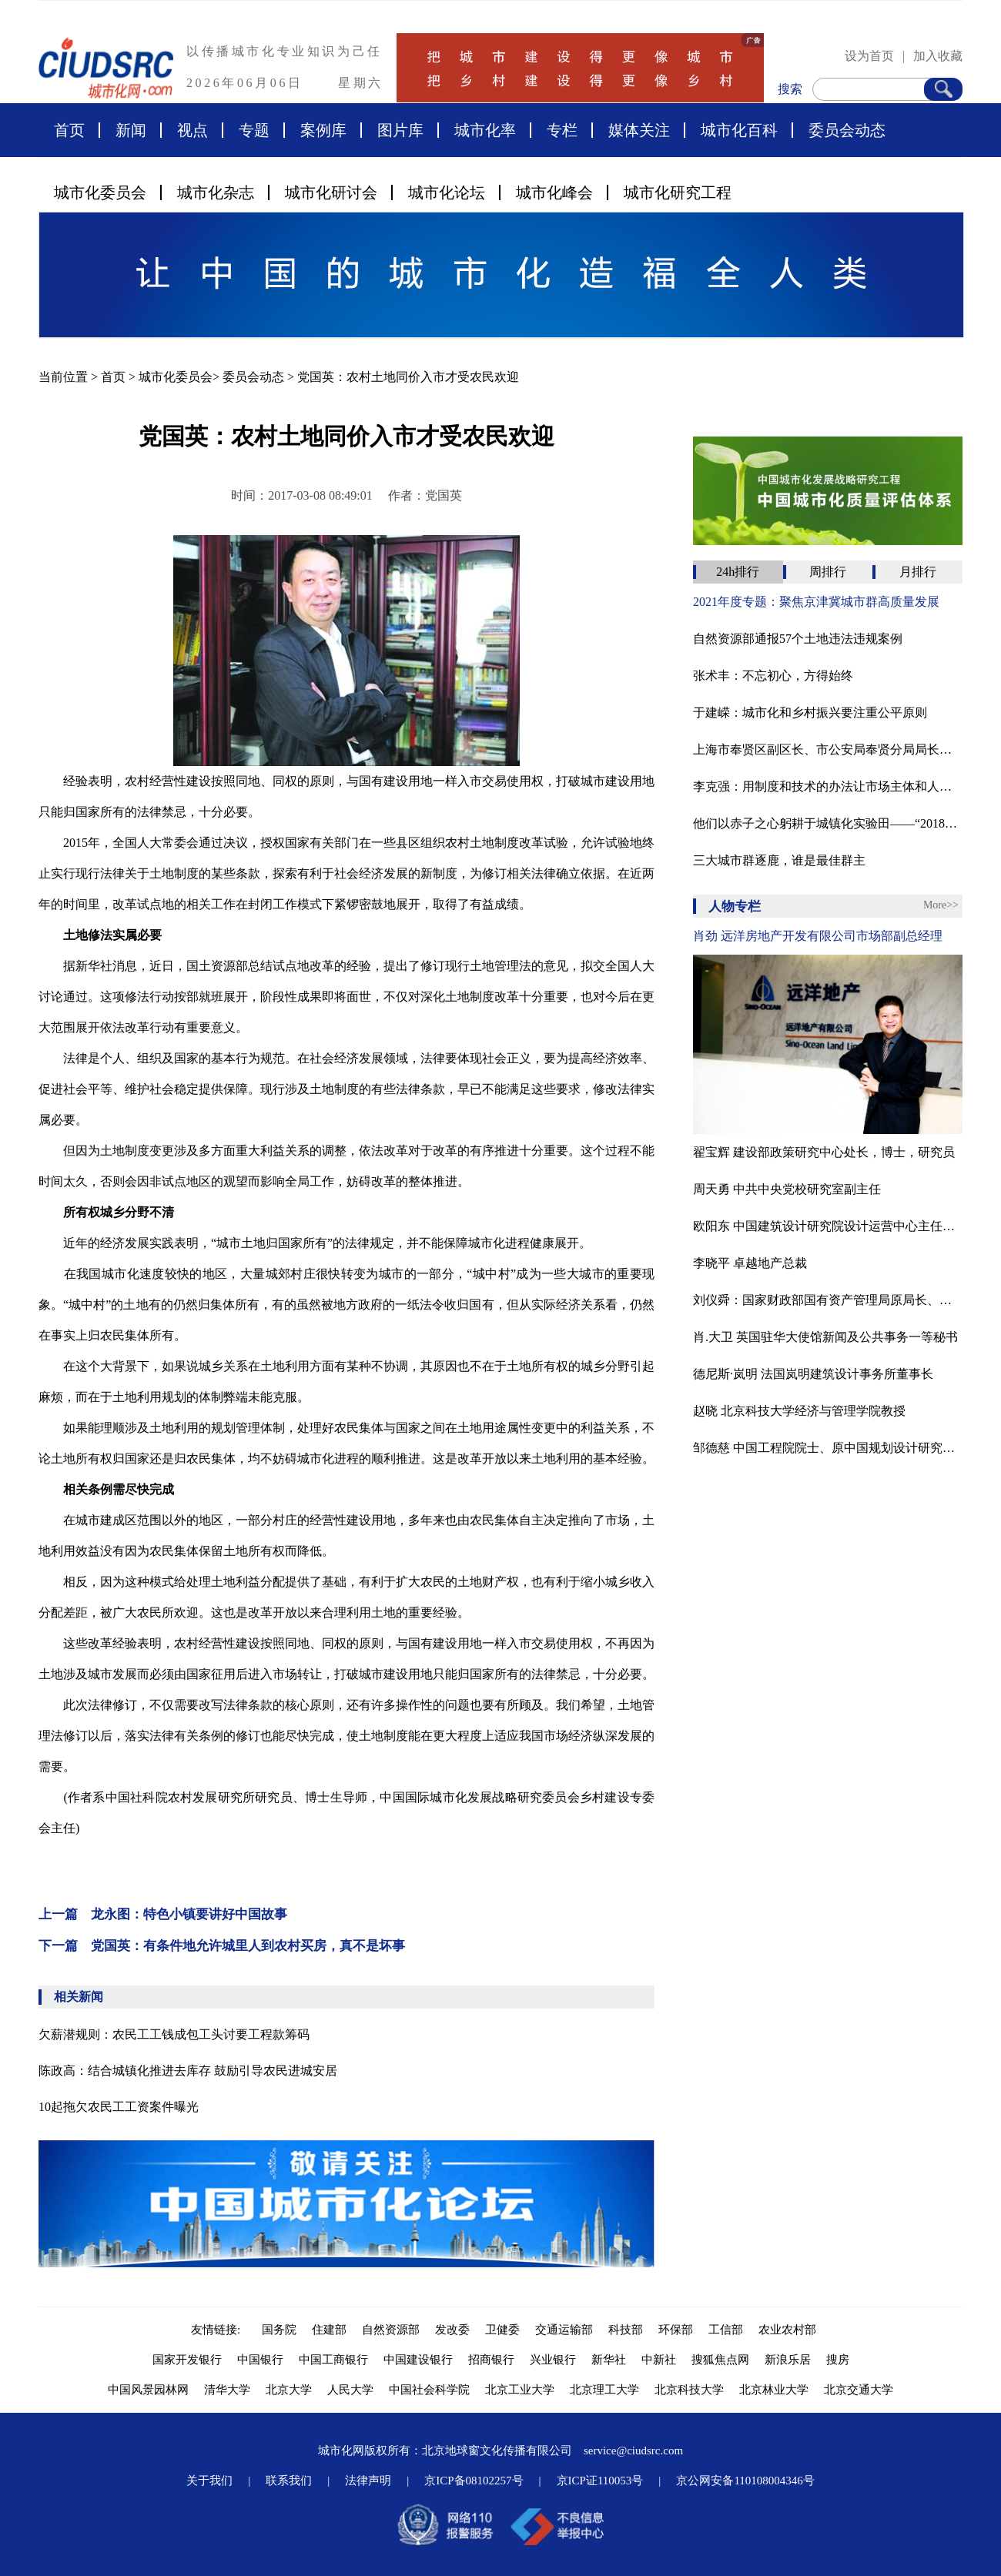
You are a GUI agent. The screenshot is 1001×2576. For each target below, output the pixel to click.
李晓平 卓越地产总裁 (750, 1263)
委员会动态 (847, 130)
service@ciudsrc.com (633, 2450)
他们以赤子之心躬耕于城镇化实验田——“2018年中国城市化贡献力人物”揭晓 (827, 823)
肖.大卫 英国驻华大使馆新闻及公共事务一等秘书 (825, 1336)
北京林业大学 (773, 2390)
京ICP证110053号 (600, 2480)
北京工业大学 (519, 2390)
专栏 (562, 130)
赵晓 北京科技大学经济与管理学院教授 (799, 1410)
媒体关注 (639, 130)
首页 (69, 130)
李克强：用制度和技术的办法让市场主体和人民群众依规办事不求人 (827, 786)
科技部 (625, 2329)
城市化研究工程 (678, 192)
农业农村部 (787, 2329)
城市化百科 (739, 130)
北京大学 (289, 2390)
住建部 (329, 2329)
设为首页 (869, 55)
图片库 (400, 130)
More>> (941, 905)
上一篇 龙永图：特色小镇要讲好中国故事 (162, 1914)
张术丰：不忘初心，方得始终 (773, 675)
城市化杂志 (215, 192)
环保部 (675, 2329)
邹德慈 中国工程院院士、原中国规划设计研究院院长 (827, 1447)
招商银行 (491, 2360)
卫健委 (502, 2329)
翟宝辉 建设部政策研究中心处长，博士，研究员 (824, 1152)
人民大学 (350, 2390)
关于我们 (209, 2480)
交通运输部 (564, 2329)
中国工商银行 (333, 2360)
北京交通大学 (858, 2390)
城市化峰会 (554, 192)
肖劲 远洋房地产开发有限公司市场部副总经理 (817, 935)
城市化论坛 (446, 192)
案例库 (323, 130)
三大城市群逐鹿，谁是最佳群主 (779, 860)
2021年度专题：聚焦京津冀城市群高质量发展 (816, 601)
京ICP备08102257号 (473, 2480)
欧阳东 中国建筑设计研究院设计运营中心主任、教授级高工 (827, 1226)
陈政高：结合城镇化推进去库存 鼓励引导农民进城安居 (187, 2070)
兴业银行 (553, 2360)
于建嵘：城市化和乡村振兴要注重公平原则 (810, 712)
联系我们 (289, 2480)
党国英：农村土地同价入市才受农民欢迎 (408, 376)
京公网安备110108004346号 (745, 2480)
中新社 (658, 2360)
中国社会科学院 (429, 2390)
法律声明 (368, 2480)
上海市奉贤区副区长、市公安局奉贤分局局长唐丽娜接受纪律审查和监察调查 (827, 749)
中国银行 (260, 2360)
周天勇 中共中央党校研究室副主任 (787, 1189)
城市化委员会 (100, 192)
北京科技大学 (689, 2390)
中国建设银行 (418, 2360)
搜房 (837, 2360)
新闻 (131, 130)
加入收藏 (937, 55)
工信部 (725, 2329)
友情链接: (218, 2329)
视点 (192, 130)
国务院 (279, 2329)
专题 (254, 130)
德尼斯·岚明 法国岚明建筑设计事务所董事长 (813, 1373)
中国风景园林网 (148, 2390)
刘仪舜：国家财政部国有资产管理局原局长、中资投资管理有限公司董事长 (827, 1299)
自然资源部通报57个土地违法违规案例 (797, 638)
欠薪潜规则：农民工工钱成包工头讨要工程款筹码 (174, 2034)
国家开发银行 (187, 2360)
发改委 (452, 2329)
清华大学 (227, 2390)
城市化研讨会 (331, 192)
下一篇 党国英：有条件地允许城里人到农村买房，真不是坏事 (221, 1946)
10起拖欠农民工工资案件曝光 (118, 2106)
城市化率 (485, 130)
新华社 (608, 2360)
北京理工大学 (604, 2390)
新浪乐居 (788, 2360)
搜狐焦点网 (720, 2360)
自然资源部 (391, 2329)
